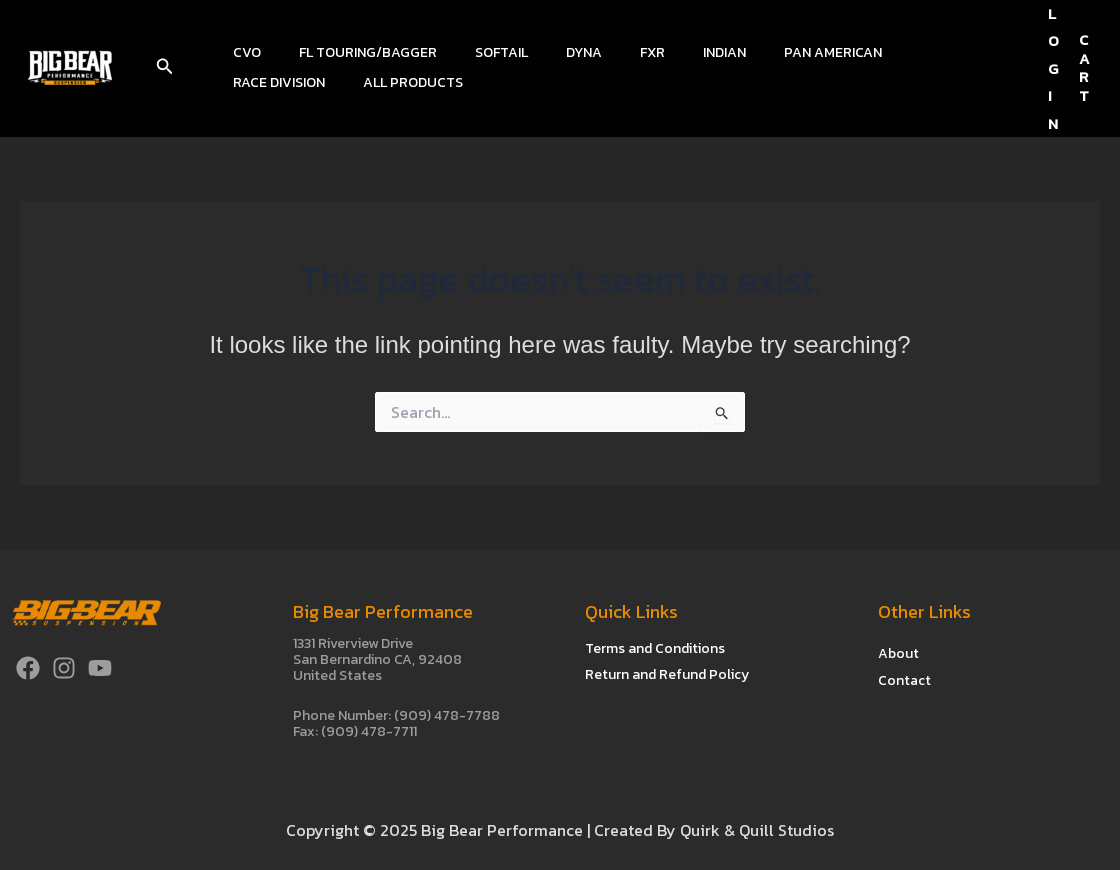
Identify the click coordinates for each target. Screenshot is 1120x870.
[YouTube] (100, 668)
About (898, 652)
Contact (904, 679)
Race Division (891, 52)
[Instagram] (64, 668)
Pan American (768, 52)
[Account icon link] (1053, 68)
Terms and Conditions (655, 648)
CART (1084, 67)
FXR (607, 52)
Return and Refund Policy (667, 674)
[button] (165, 68)
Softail (476, 52)
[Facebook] (28, 668)
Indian (669, 52)
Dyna (549, 52)
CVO (242, 52)
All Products (278, 82)
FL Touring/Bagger (353, 52)
